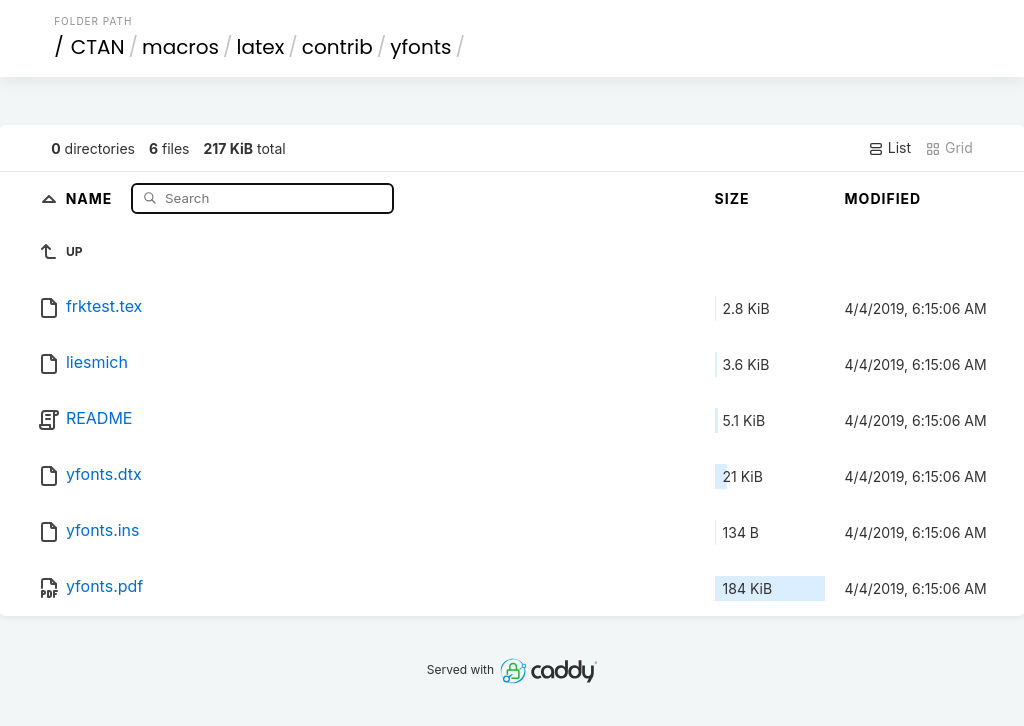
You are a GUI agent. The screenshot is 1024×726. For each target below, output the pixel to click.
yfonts (420, 47)
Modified (883, 198)
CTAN (98, 47)
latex (261, 47)
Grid (949, 148)
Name (91, 197)
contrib (337, 47)
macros (180, 47)
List (889, 148)
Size (732, 198)
